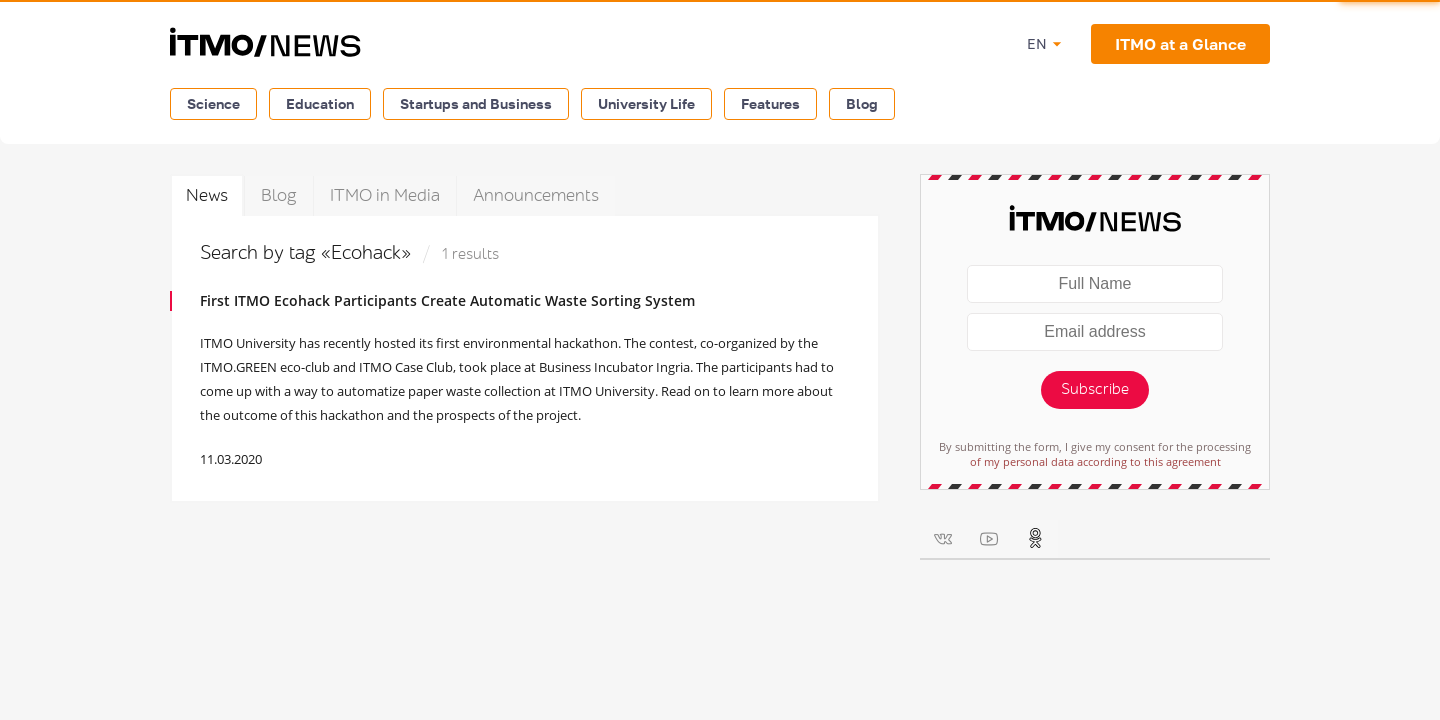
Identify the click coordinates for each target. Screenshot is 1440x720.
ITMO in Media (385, 195)
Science (213, 103)
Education (320, 103)
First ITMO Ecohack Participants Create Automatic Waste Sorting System (447, 300)
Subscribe (1095, 389)
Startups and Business (476, 103)
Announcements (536, 195)
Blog (862, 103)
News (207, 195)
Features (770, 103)
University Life (646, 103)
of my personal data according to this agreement (1095, 461)
